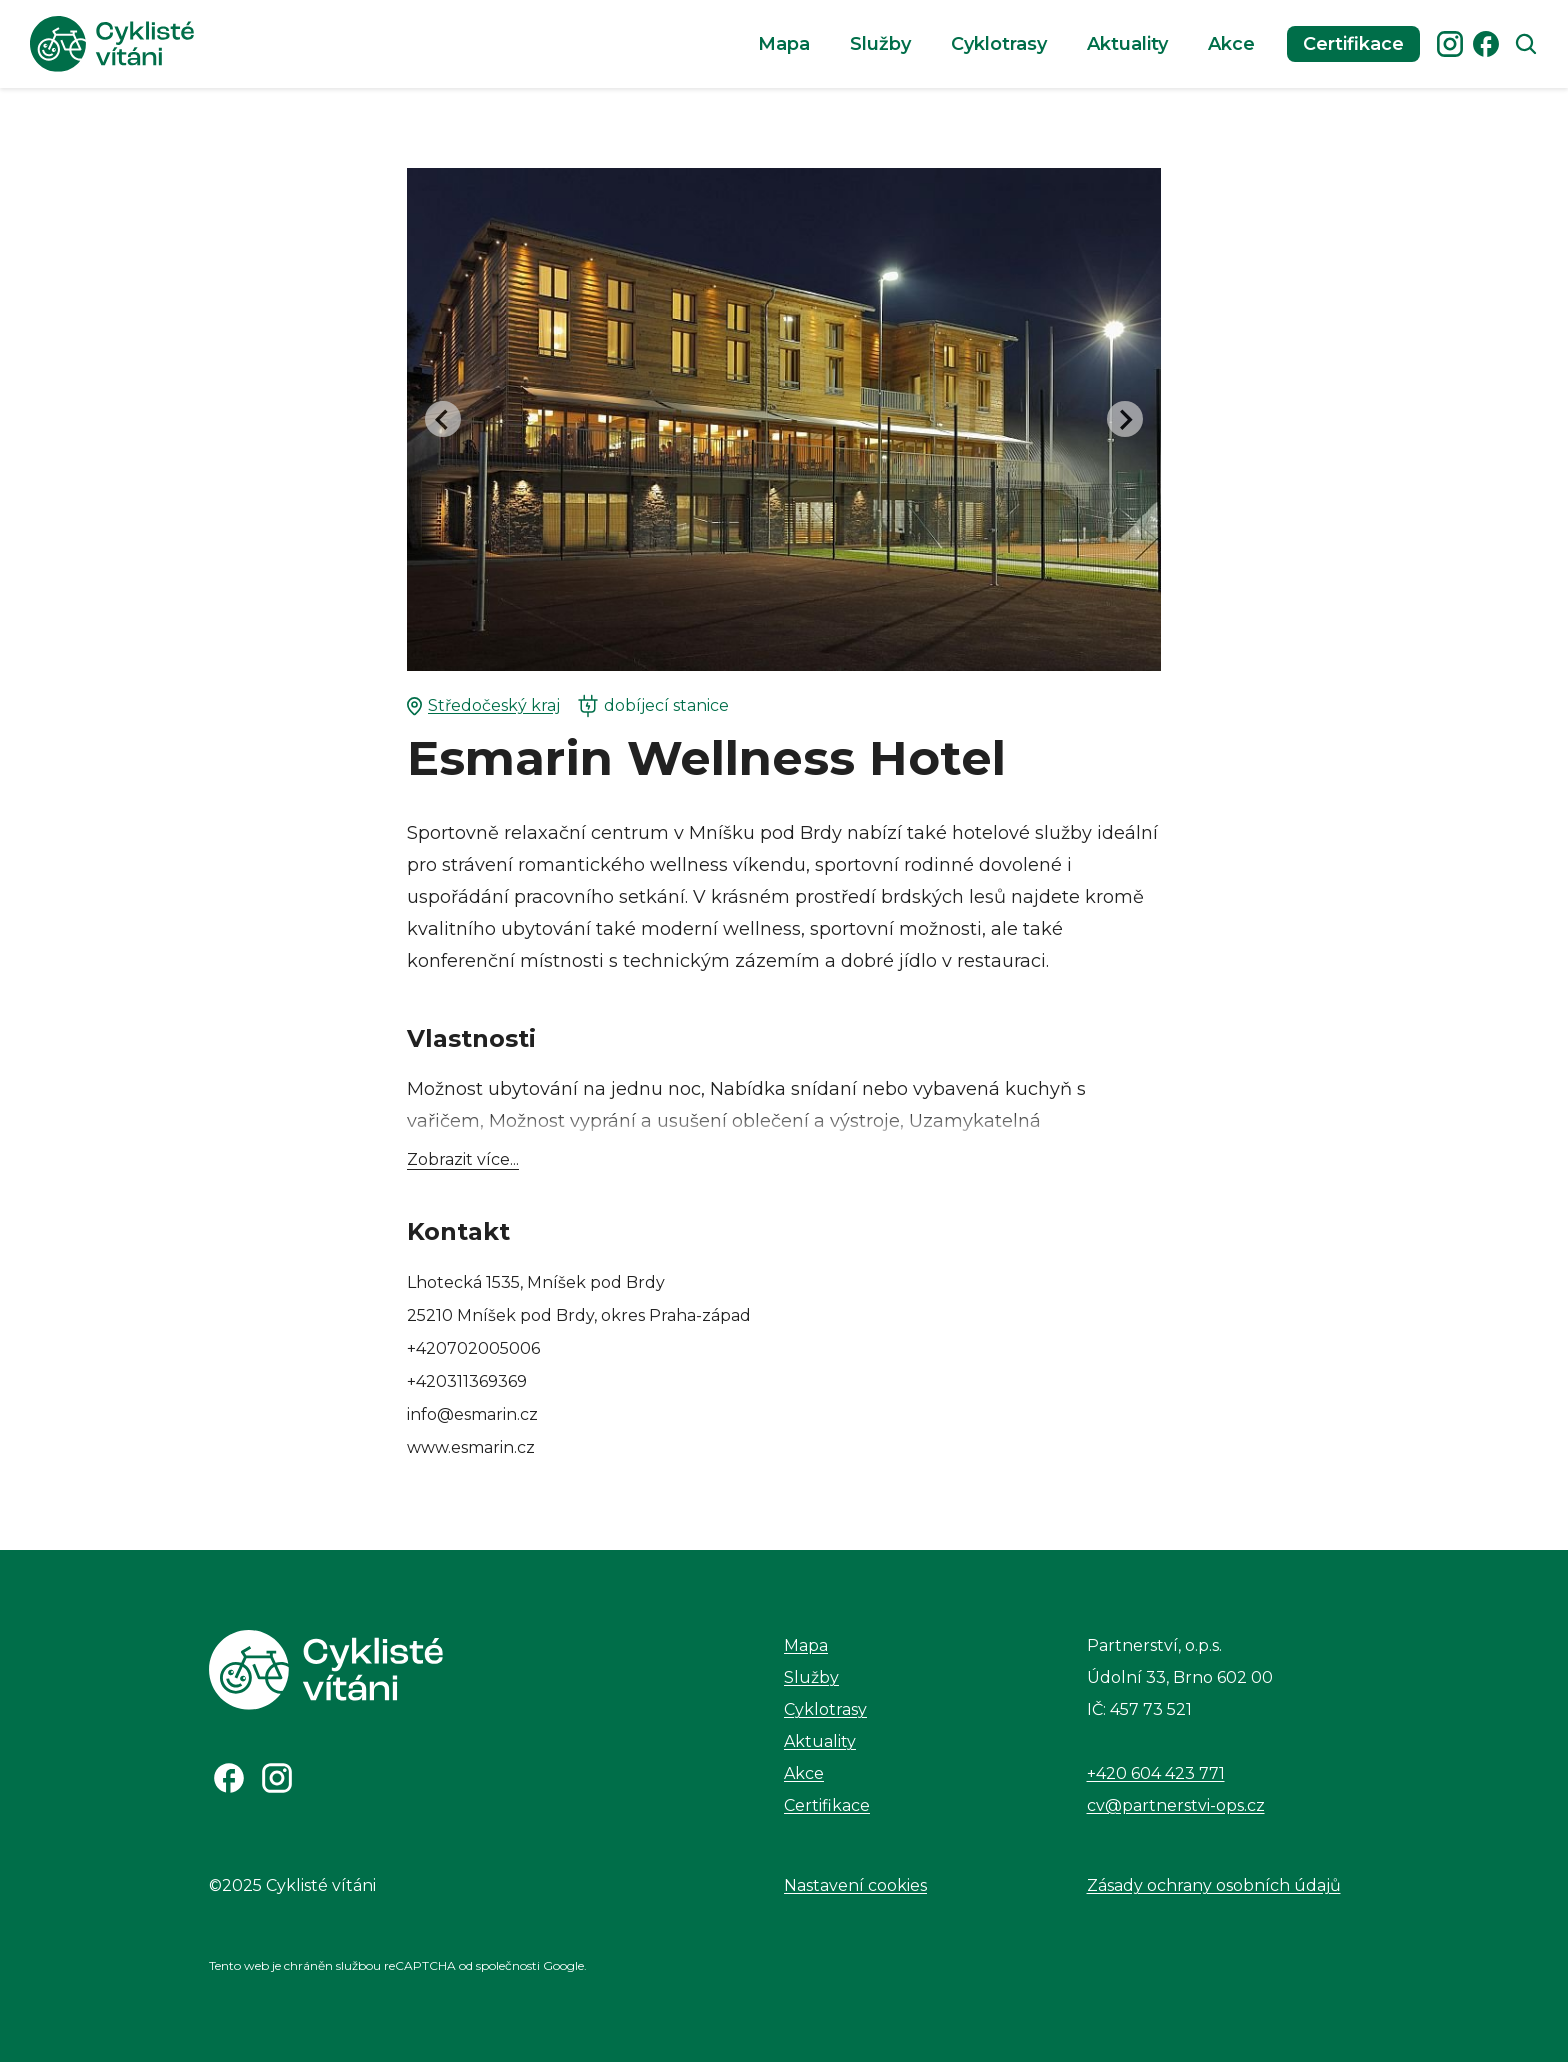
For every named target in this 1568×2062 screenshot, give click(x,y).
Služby (880, 44)
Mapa (784, 44)
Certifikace (1353, 44)
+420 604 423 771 (1156, 1773)
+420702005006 (473, 1348)
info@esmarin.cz (472, 1414)
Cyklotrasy (999, 44)
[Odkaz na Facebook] (229, 1778)
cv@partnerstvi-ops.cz (1176, 1805)
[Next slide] (1125, 419)
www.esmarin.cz (471, 1447)
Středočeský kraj (483, 706)
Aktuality (1127, 44)
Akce (1231, 44)
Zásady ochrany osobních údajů (1214, 1885)
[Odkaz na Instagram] (277, 1778)
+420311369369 (467, 1381)
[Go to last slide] (443, 419)
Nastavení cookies (855, 1885)
